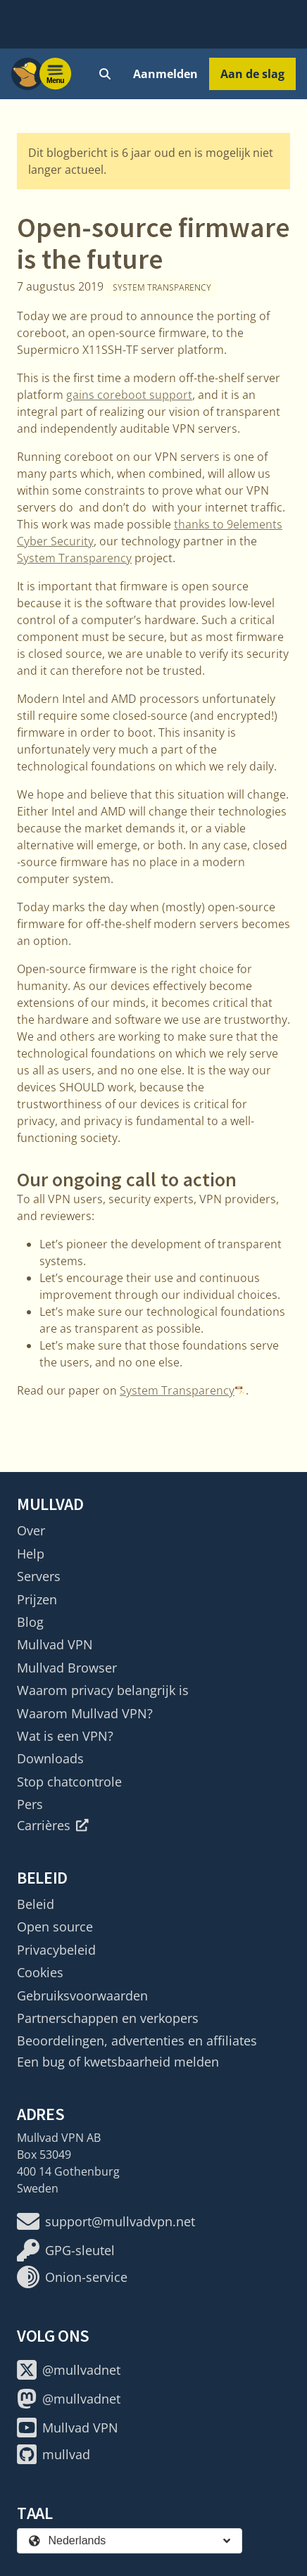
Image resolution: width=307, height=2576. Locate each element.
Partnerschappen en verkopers (108, 2018)
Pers (30, 1804)
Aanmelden (165, 74)
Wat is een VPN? (65, 1735)
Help (30, 1553)
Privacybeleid (56, 1949)
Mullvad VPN (55, 1644)
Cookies (40, 1972)
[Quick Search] (105, 74)
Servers (39, 1576)
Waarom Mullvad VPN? (85, 1713)
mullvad (53, 2454)
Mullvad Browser (67, 1667)
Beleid (35, 1904)
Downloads (50, 1758)
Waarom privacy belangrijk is (103, 1690)
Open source (55, 1926)
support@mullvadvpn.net (106, 2221)
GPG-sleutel (66, 2250)
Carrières (53, 1825)
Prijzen (37, 1599)
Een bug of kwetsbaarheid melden (118, 2061)
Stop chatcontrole (69, 1781)
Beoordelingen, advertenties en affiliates (137, 2040)
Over (31, 1530)
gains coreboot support (129, 394)
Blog (30, 1621)
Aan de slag (252, 74)
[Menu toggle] (55, 74)
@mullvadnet (68, 2370)
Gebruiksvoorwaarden (82, 1995)
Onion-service (72, 2277)
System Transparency (162, 287)
